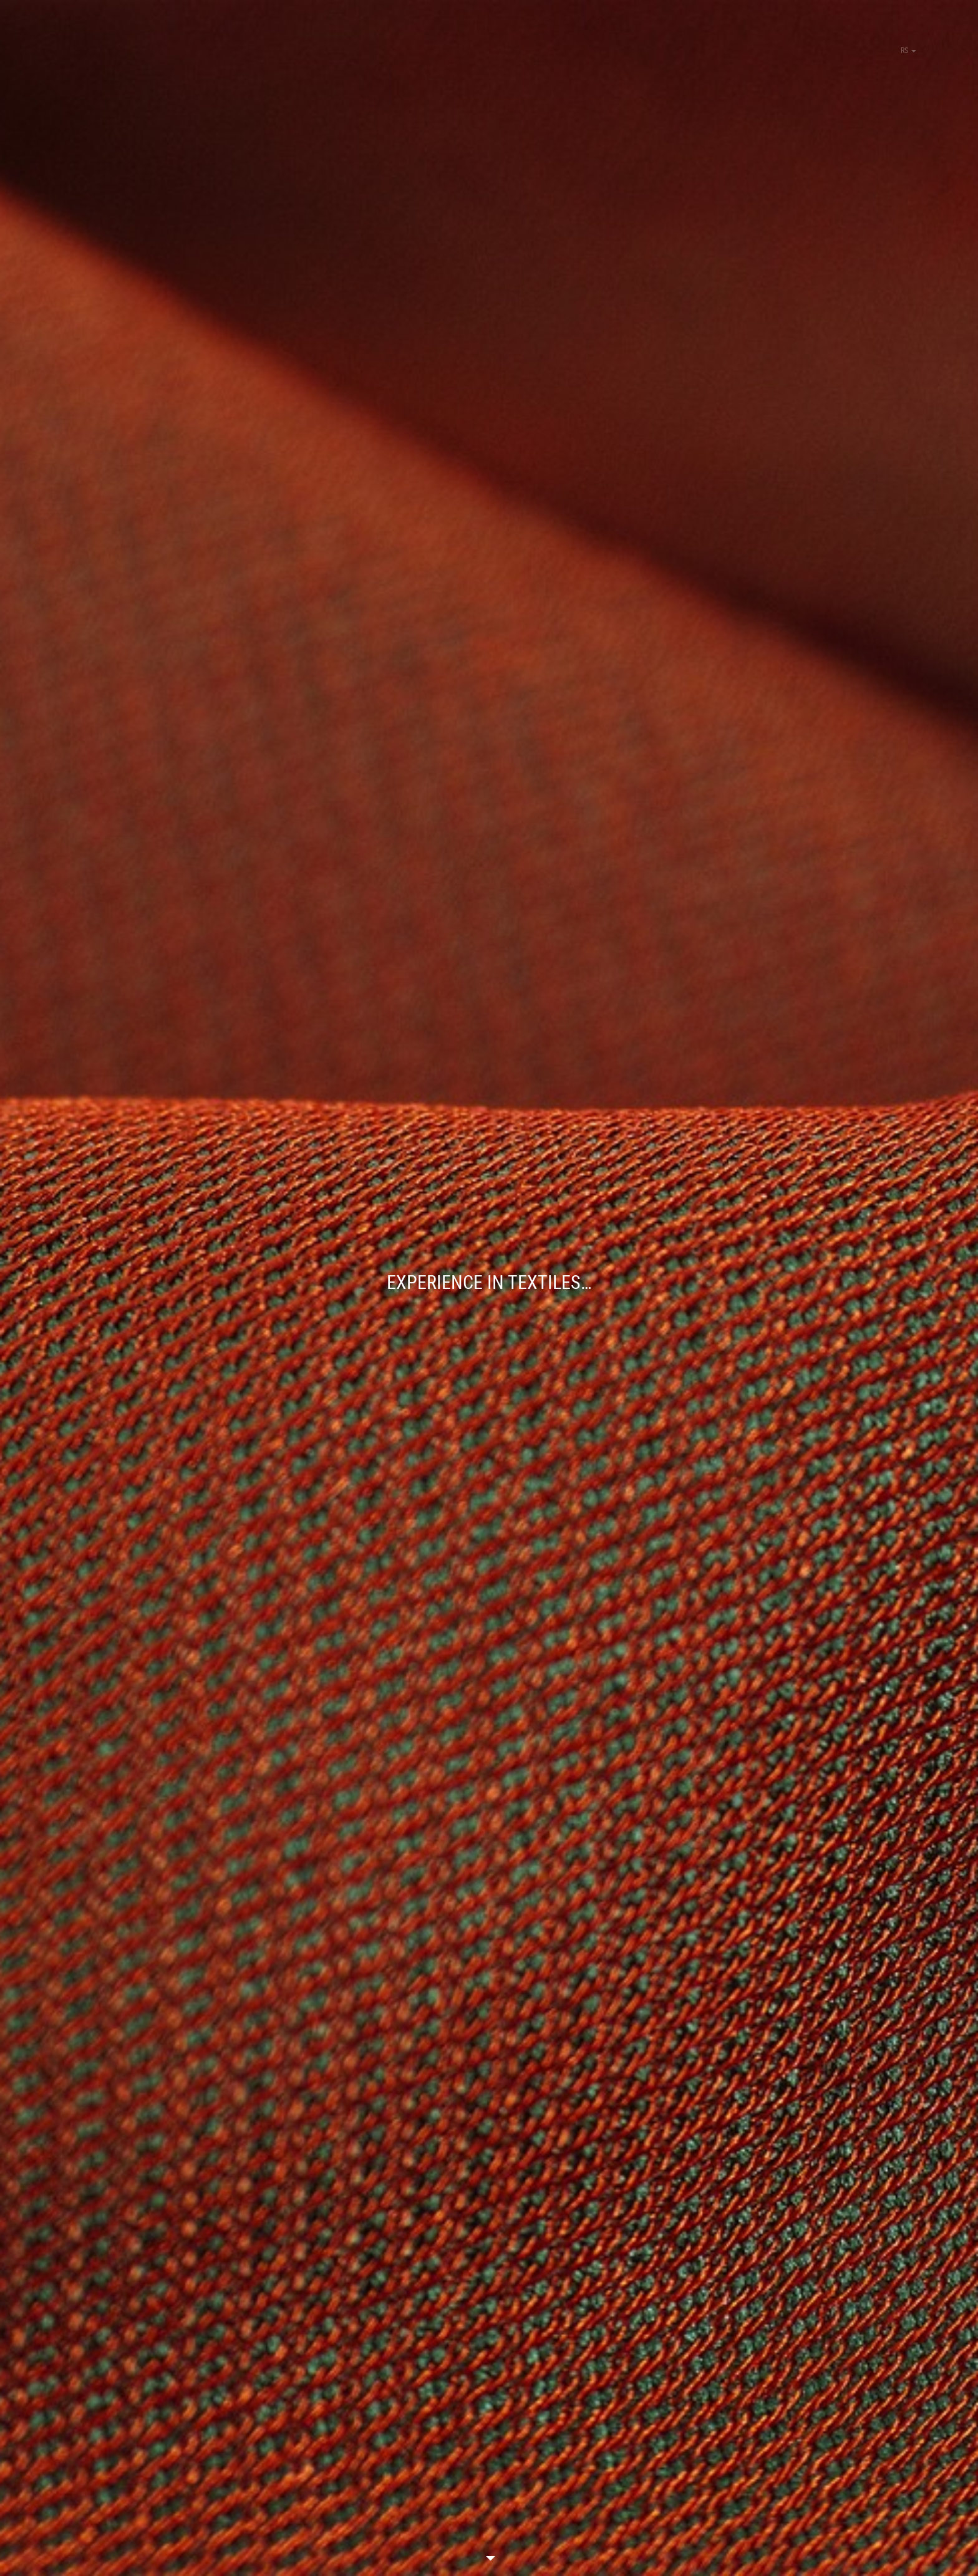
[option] (489, 1288)
